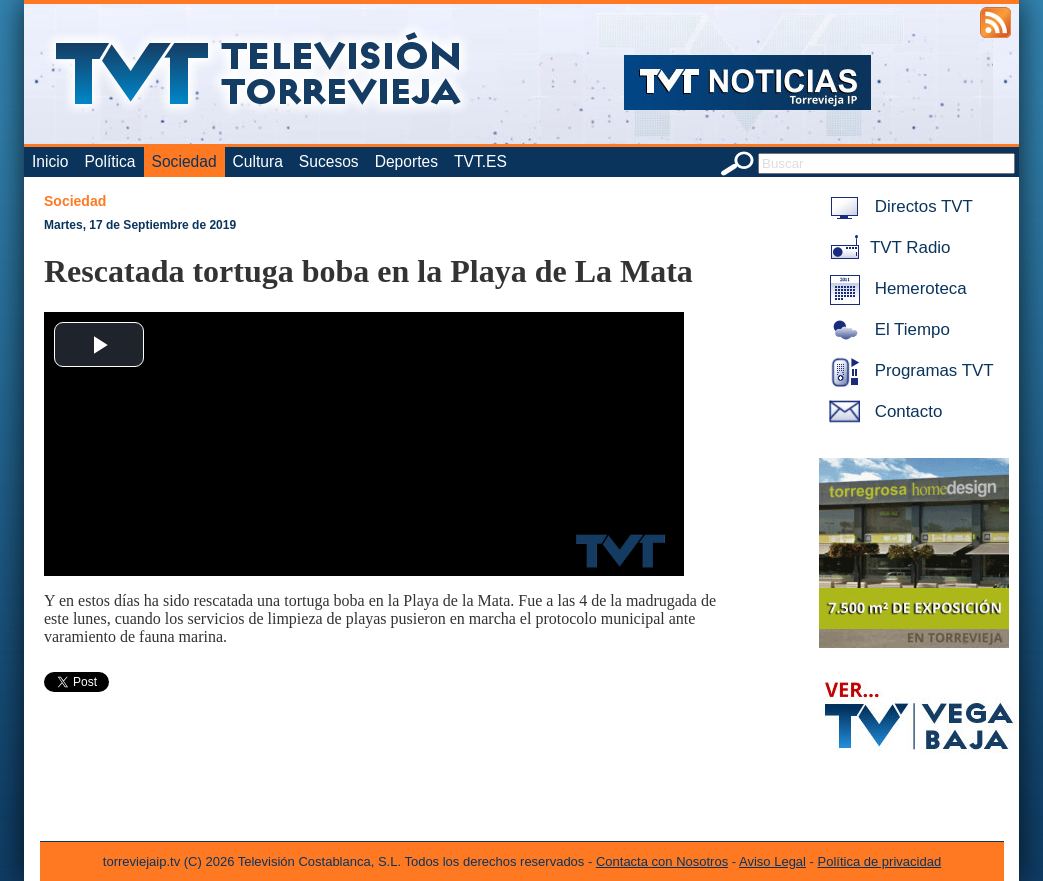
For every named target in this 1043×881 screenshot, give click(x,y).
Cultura (258, 161)
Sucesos (329, 161)
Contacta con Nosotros (662, 861)
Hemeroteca (894, 288)
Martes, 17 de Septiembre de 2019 (140, 225)
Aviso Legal (772, 861)
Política (109, 161)
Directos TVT (897, 206)
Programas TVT (908, 370)
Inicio (50, 161)
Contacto (882, 411)
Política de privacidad (880, 861)
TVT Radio (886, 247)
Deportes (406, 161)
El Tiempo (886, 329)
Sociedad (184, 161)
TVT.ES (480, 161)
